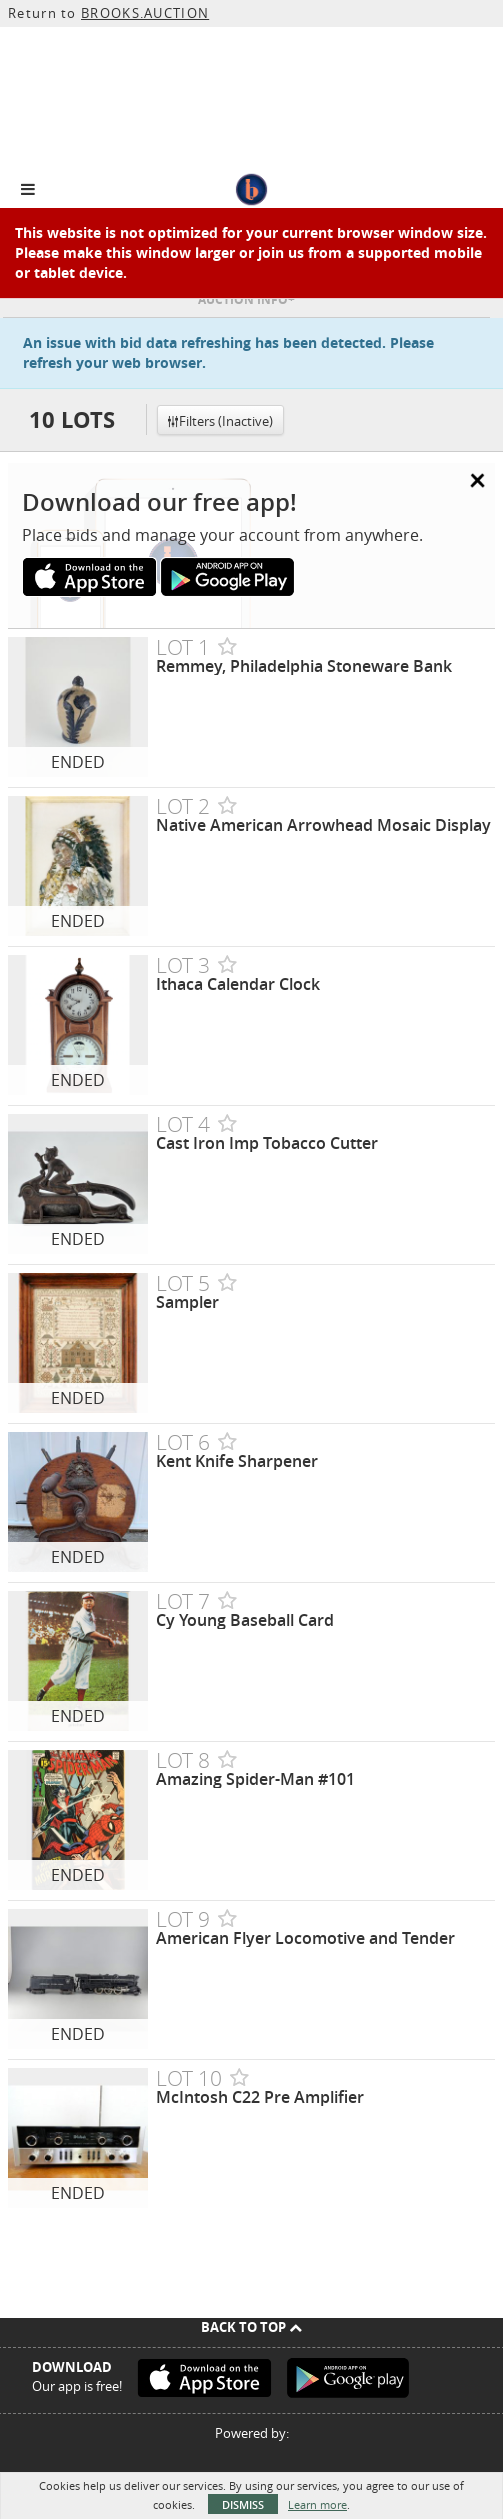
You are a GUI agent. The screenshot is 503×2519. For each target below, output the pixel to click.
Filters (220, 421)
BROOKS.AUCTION (145, 13)
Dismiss (243, 2504)
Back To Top (251, 2327)
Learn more (317, 2504)
